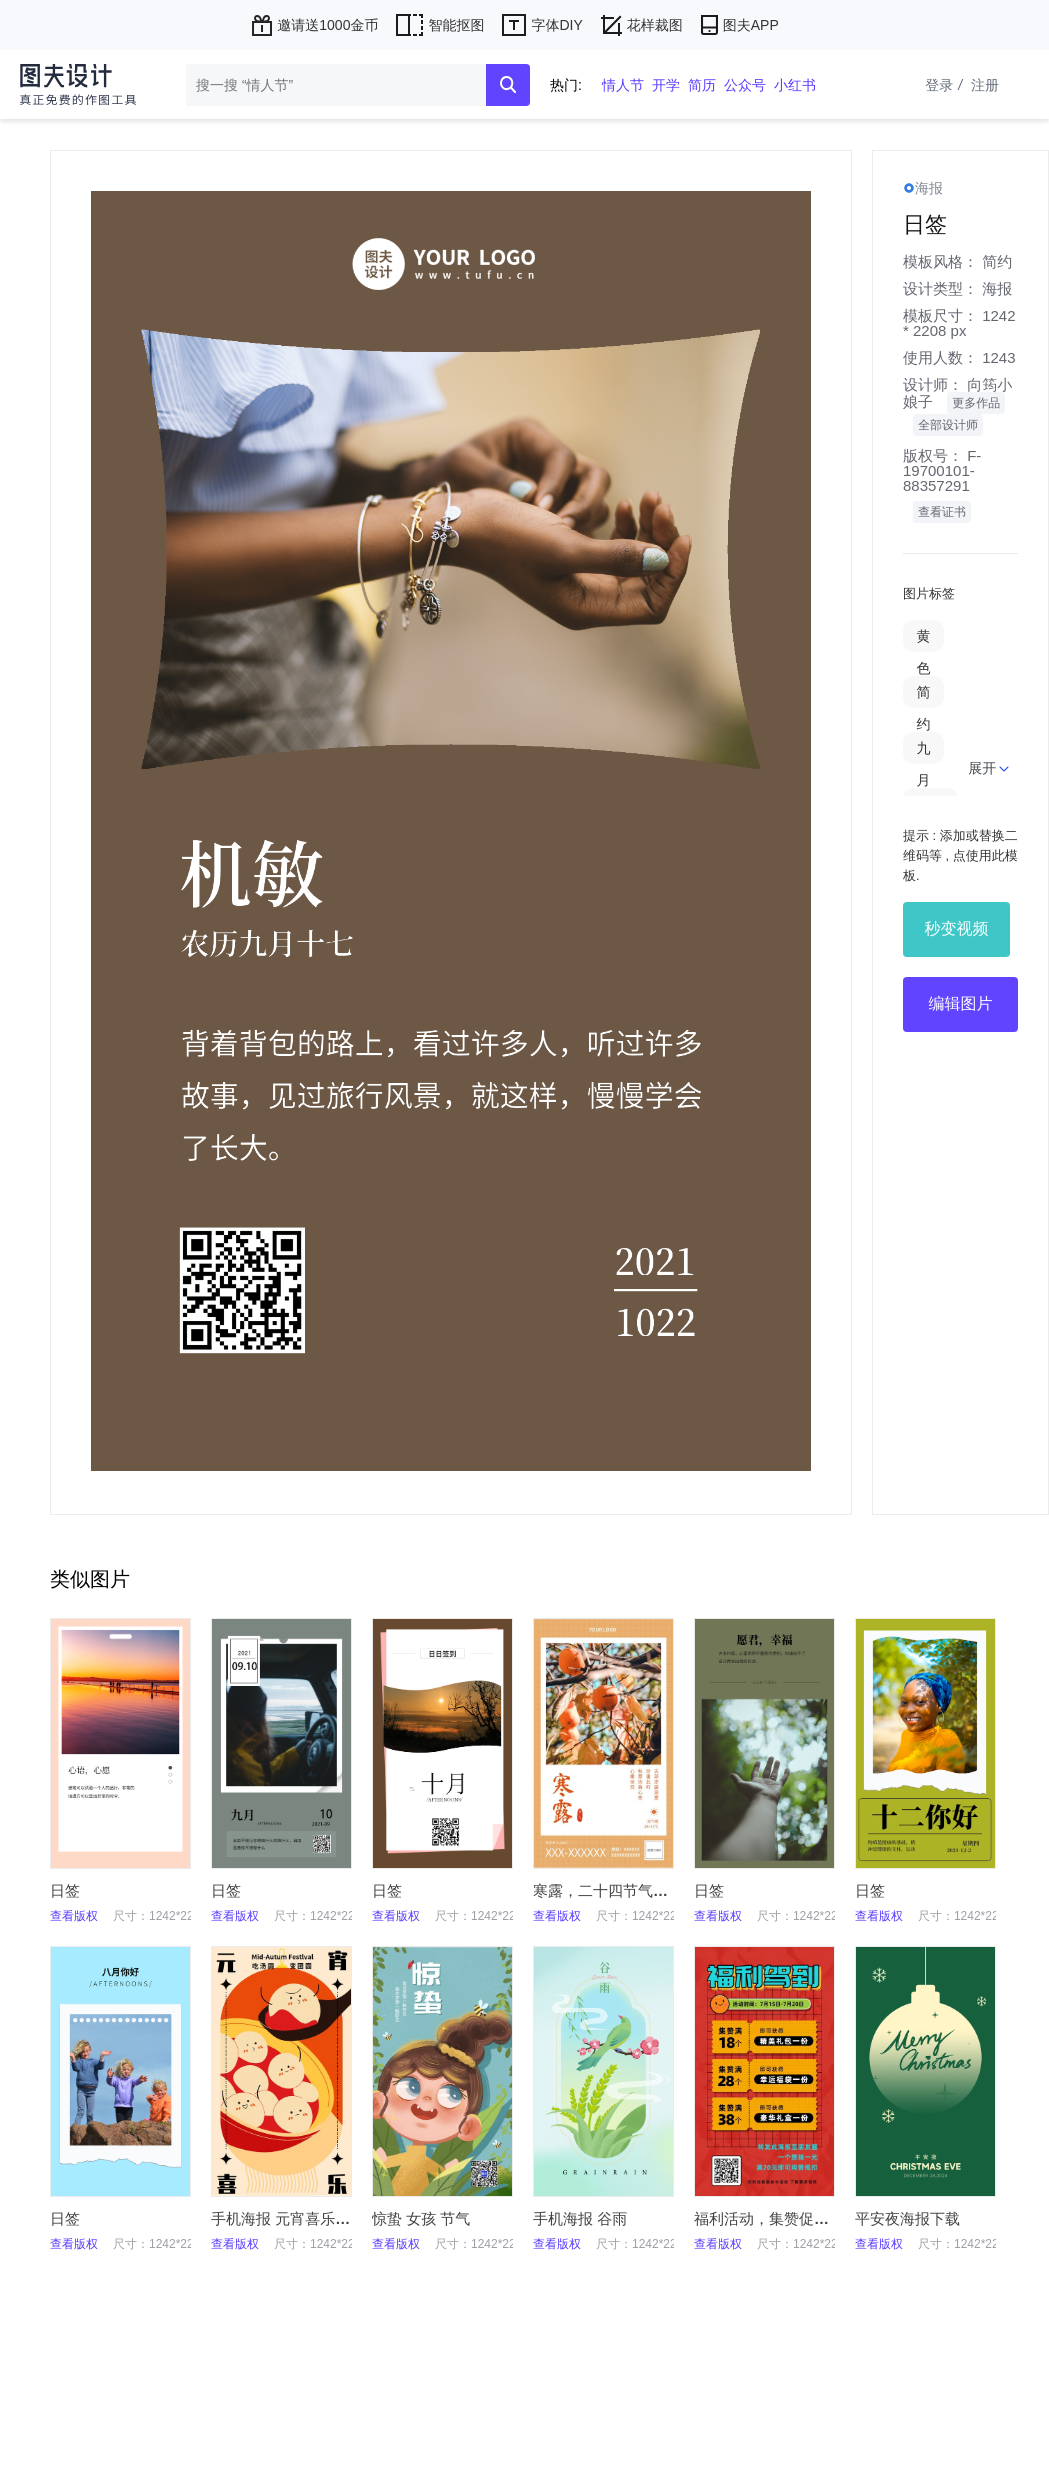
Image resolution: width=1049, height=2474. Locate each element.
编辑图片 (961, 1003)
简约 (997, 261)
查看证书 (942, 512)
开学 (666, 85)
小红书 (795, 85)
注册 (985, 85)
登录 (946, 85)
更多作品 (976, 403)
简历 (702, 85)
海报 (997, 288)
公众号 (745, 85)
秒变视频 (957, 928)
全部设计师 (948, 425)
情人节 (623, 85)
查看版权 (74, 1916)
